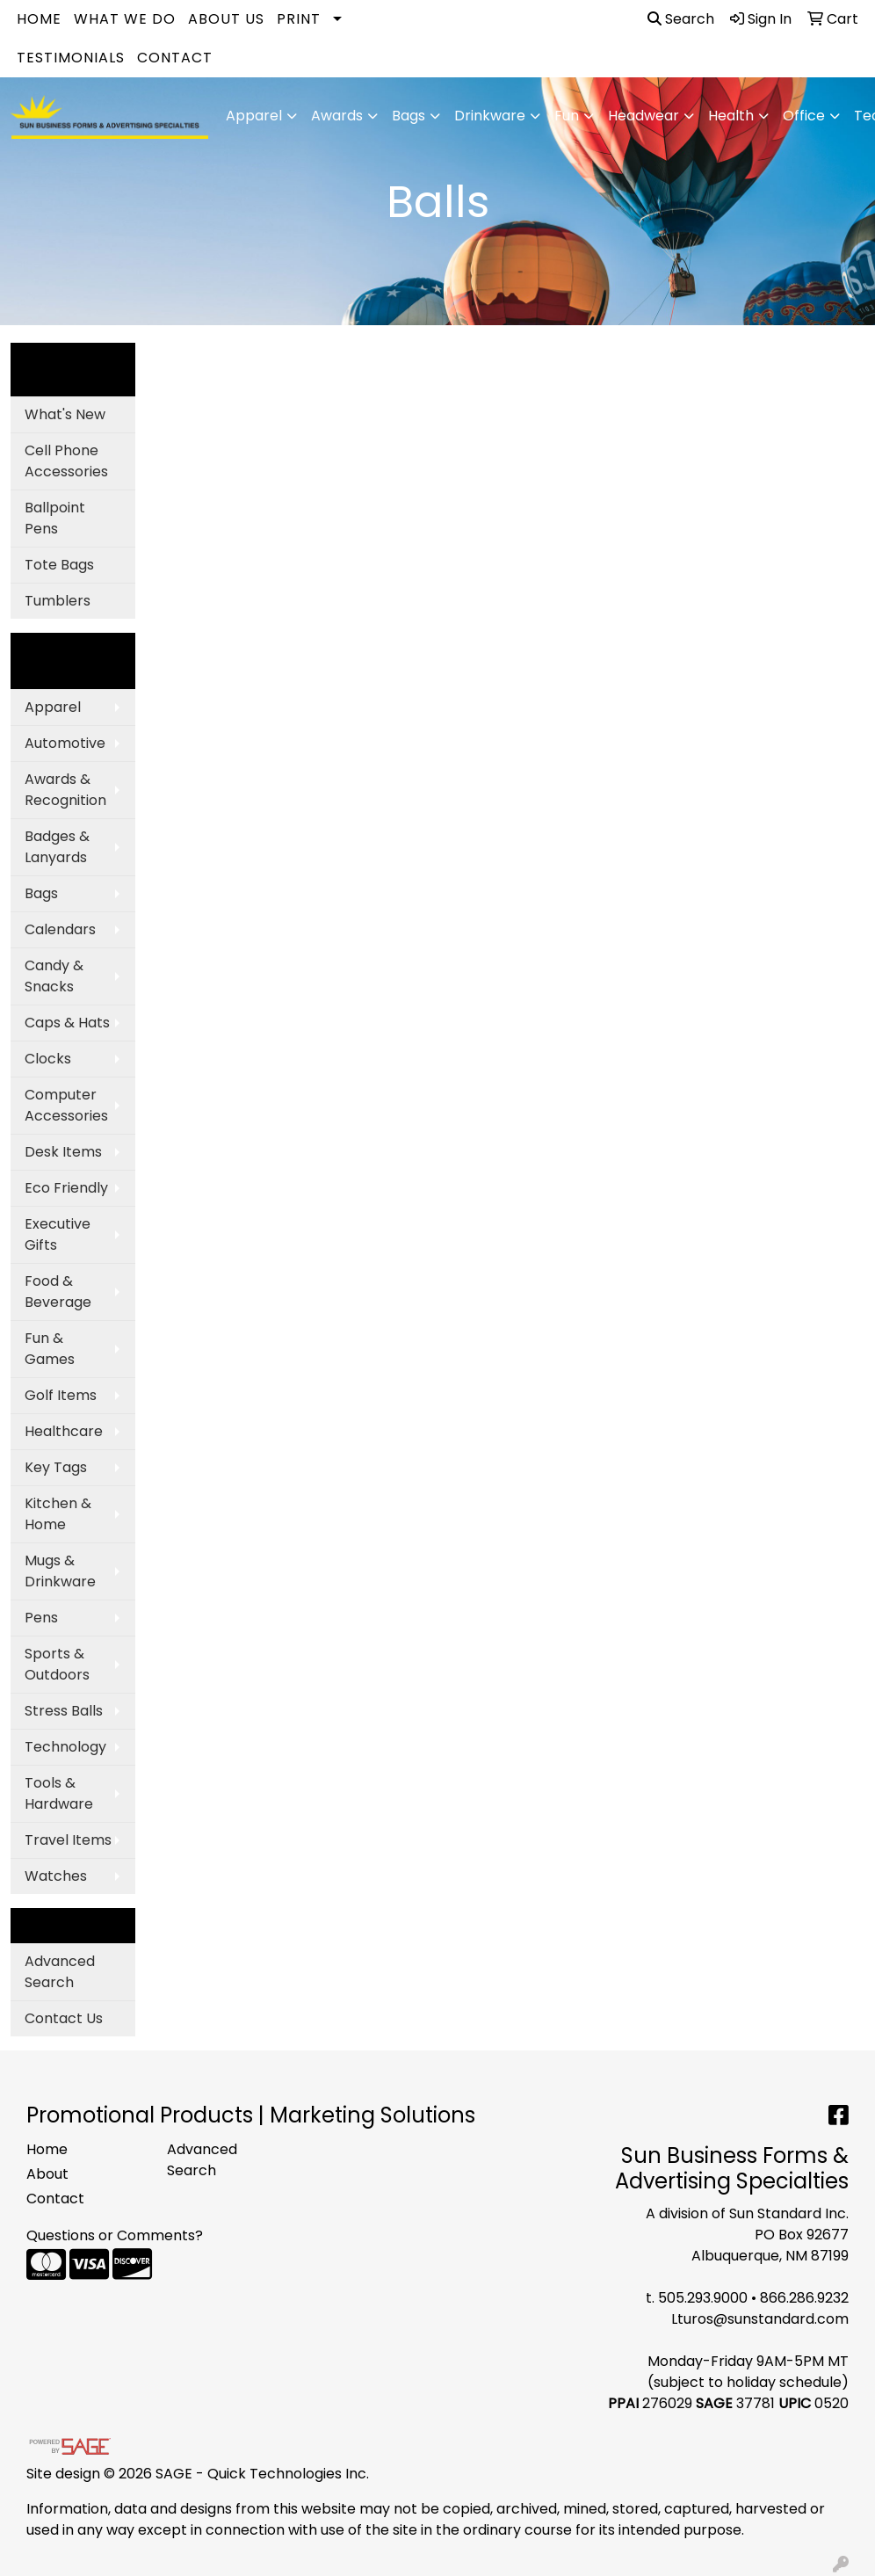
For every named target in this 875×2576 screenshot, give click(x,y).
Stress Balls (64, 1711)
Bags (41, 893)
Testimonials (71, 57)
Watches (56, 1876)
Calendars (60, 929)
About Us (226, 19)
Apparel (53, 707)
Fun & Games (50, 1348)
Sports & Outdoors (57, 1664)
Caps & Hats (67, 1022)
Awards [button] (337, 115)
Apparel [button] (254, 115)
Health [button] (731, 115)
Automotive (65, 743)
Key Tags (56, 1467)
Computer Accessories (66, 1105)
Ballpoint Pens (55, 518)
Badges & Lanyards (57, 846)
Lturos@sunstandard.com (760, 2319)
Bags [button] (408, 115)
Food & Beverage (58, 1291)
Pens (41, 1617)
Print (299, 19)
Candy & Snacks (54, 976)
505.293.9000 (703, 2298)
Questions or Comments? (114, 2235)
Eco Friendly (66, 1188)
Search (680, 19)
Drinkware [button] (489, 115)
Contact (175, 57)
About (47, 2174)
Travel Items (68, 1840)
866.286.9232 (804, 2298)
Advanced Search (60, 1971)
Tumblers (57, 601)
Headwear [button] (643, 115)
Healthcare (64, 1431)
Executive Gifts (57, 1234)
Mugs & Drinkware (60, 1571)
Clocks (48, 1059)
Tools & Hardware (59, 1793)
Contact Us (64, 2018)
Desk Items (63, 1152)
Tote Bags (59, 565)
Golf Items (61, 1395)
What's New (65, 414)
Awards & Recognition (65, 789)
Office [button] (804, 115)
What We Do (125, 19)
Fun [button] (566, 115)
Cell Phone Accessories (66, 461)
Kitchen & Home (58, 1514)
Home (39, 19)
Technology (65, 1747)
